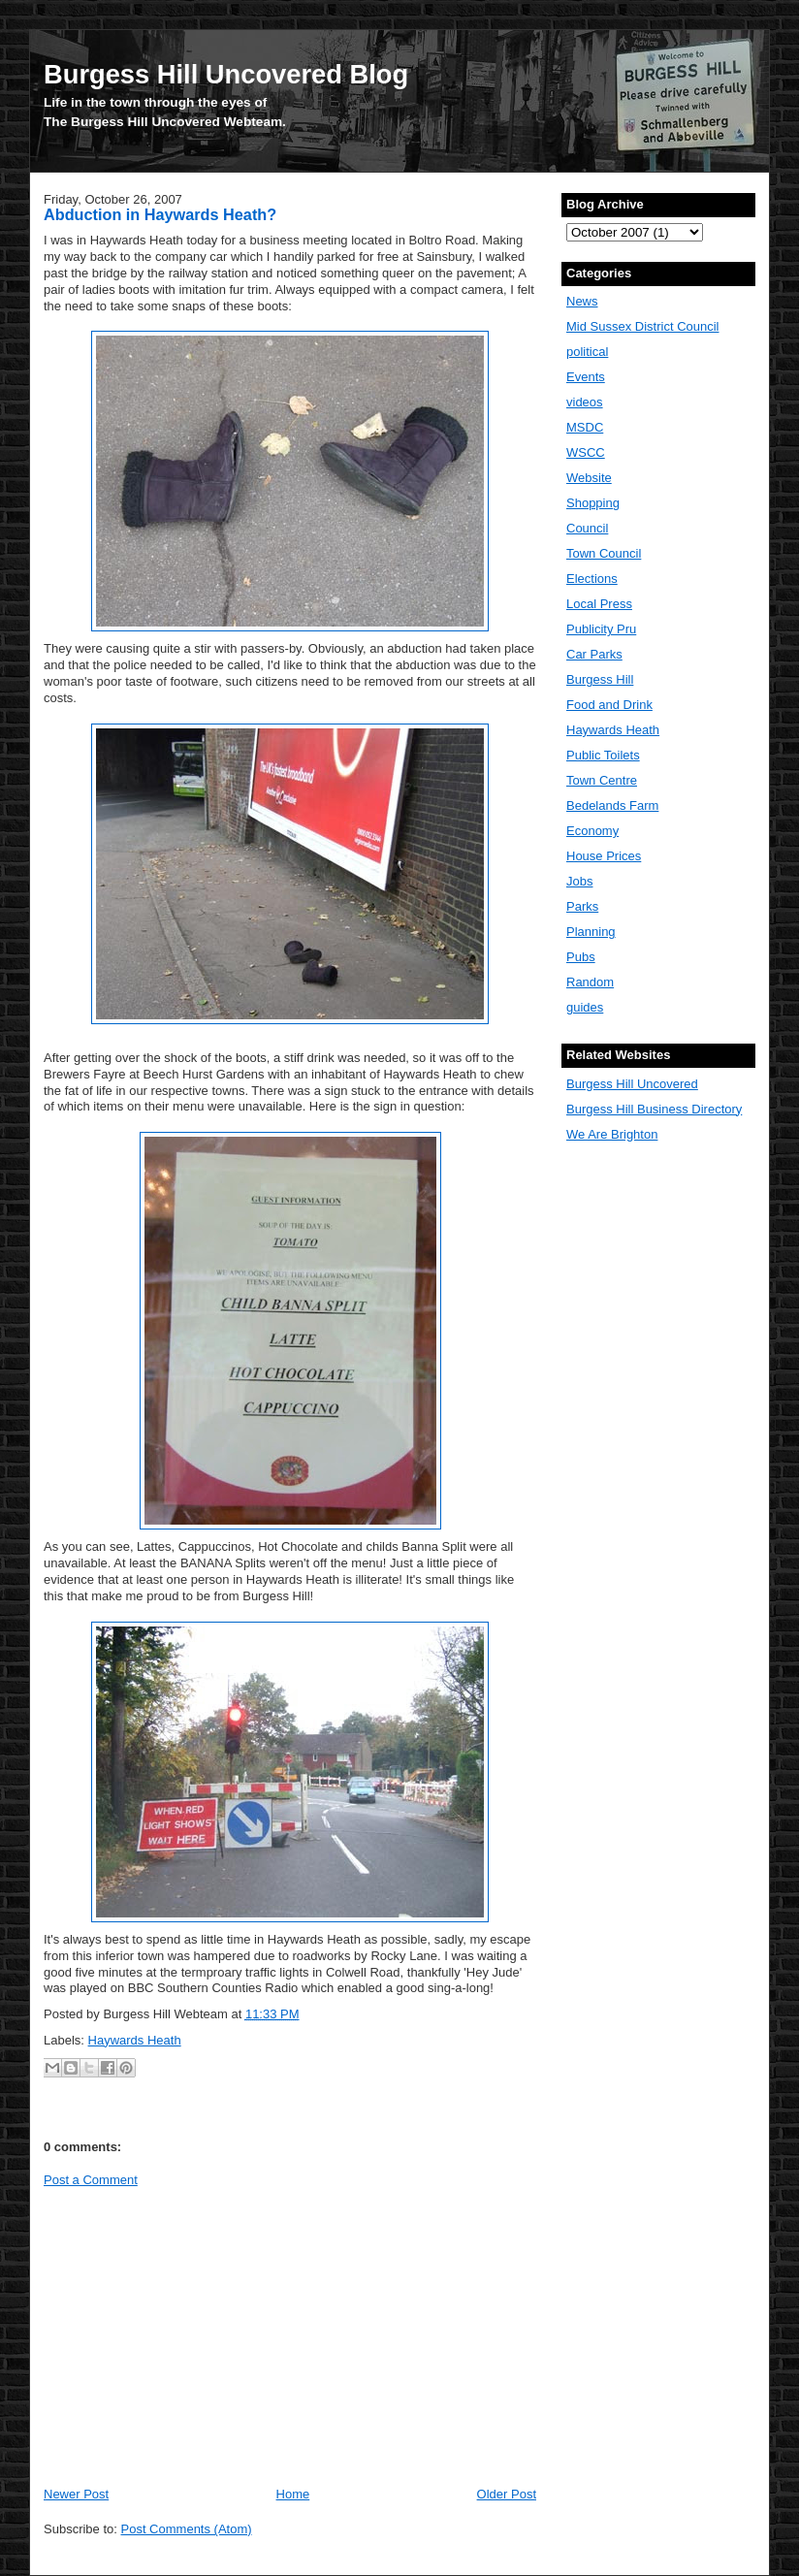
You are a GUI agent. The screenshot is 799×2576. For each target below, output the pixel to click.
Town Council (603, 553)
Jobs (579, 881)
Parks (582, 906)
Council (587, 528)
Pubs (580, 957)
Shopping (593, 503)
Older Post (506, 2494)
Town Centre (601, 780)
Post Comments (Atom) (186, 2529)
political (587, 351)
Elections (592, 578)
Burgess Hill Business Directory (654, 1109)
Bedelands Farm (612, 805)
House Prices (603, 856)
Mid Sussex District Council (642, 326)
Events (585, 377)
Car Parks (594, 654)
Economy (592, 830)
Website (589, 477)
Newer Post (76, 2494)
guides (584, 1007)
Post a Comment (91, 2180)
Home (293, 2494)
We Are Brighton (611, 1134)
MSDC (584, 427)
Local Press (599, 603)
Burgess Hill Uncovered (632, 1084)
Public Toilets (603, 755)
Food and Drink (609, 704)
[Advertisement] (206, 2335)
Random (590, 982)
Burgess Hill (599, 679)
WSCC (585, 452)
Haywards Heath (134, 2040)
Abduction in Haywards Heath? (160, 214)
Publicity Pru (601, 629)
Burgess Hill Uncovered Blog (226, 74)
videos (584, 402)
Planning (591, 931)
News (582, 301)
